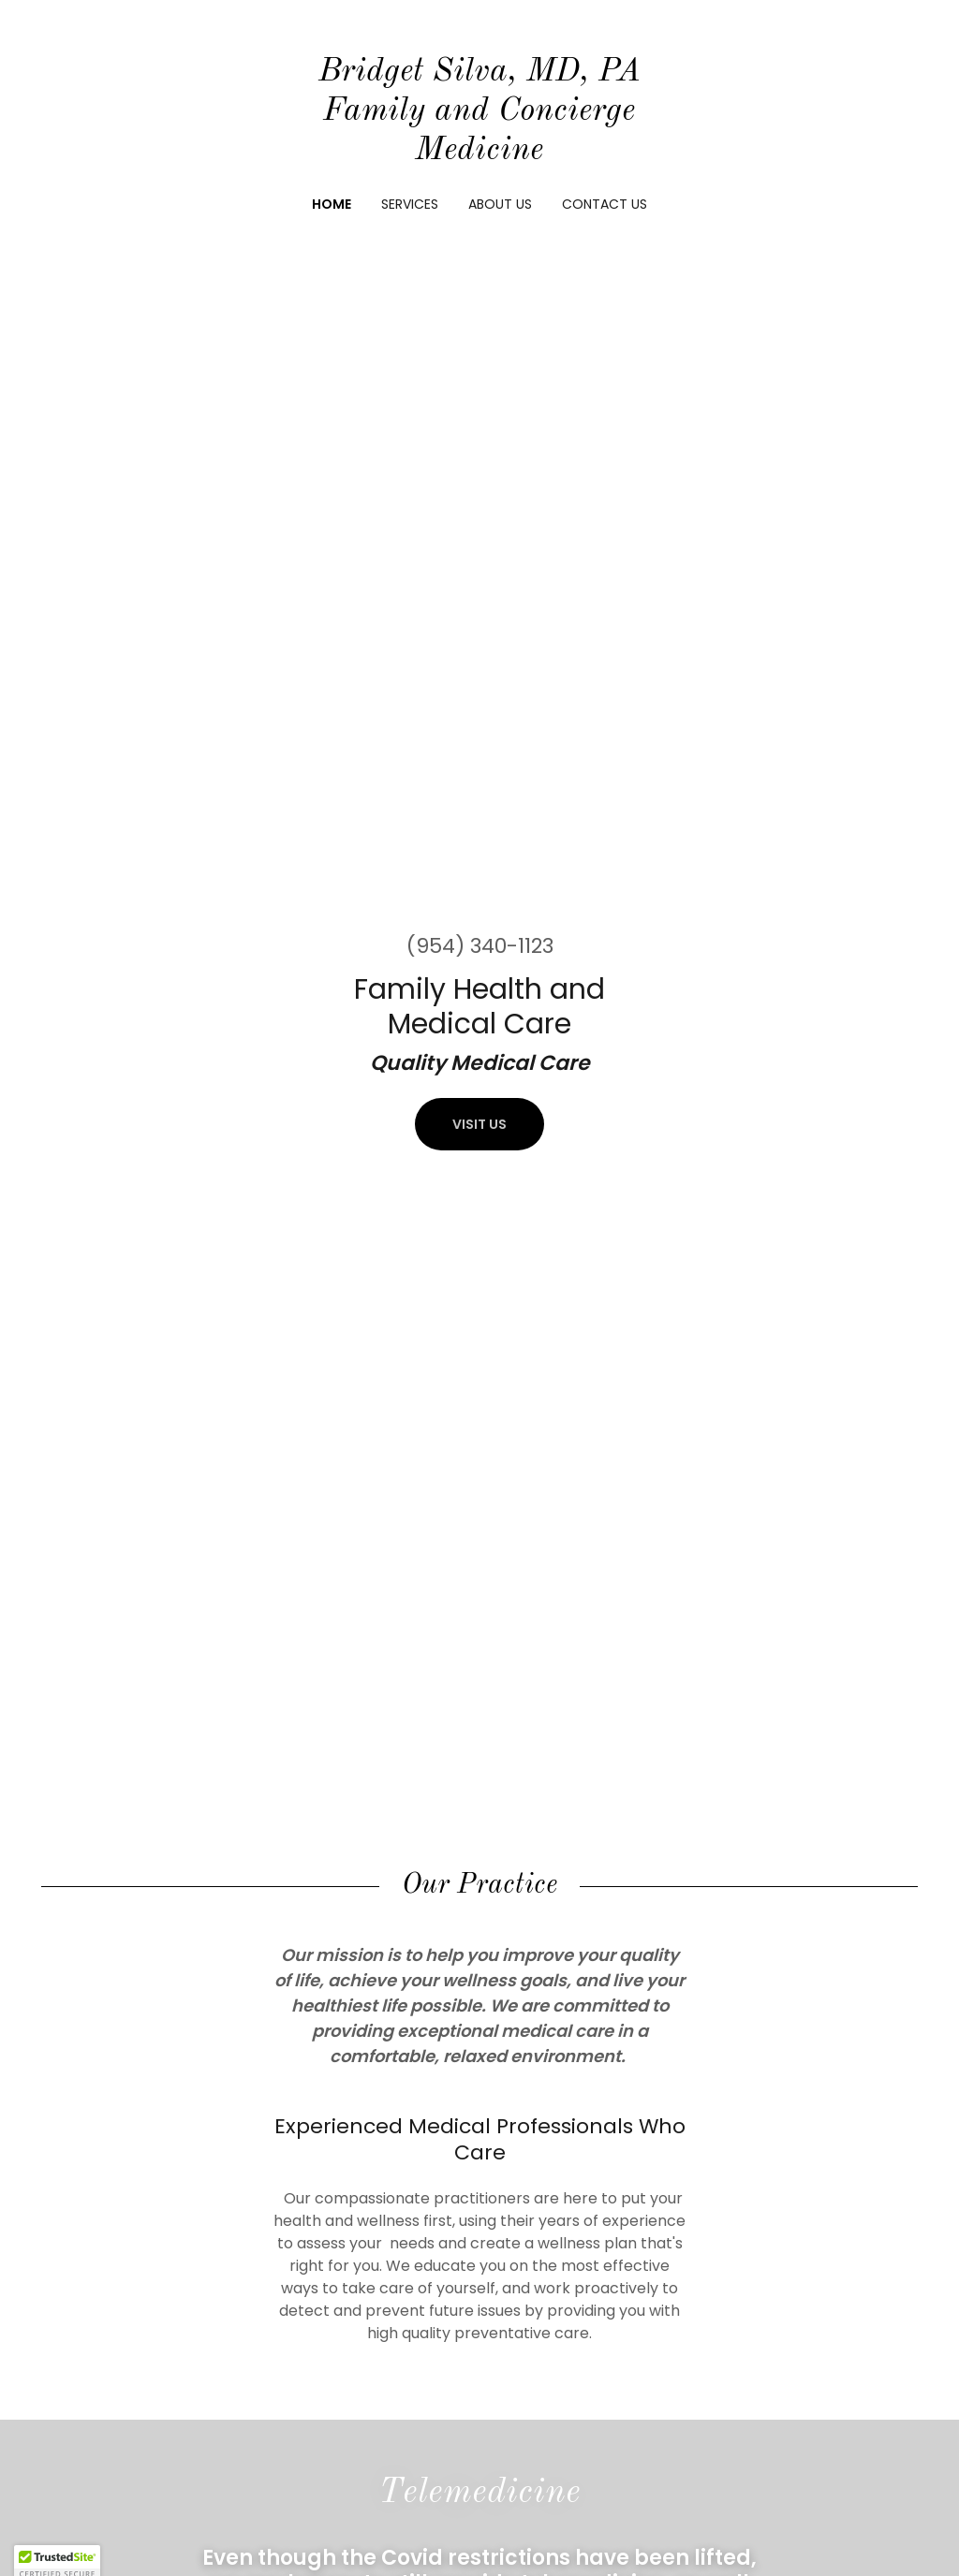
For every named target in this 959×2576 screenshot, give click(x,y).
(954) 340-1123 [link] (479, 945)
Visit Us (479, 1124)
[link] (479, 154)
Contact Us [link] (604, 204)
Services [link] (409, 204)
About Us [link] (500, 204)
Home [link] (331, 204)
